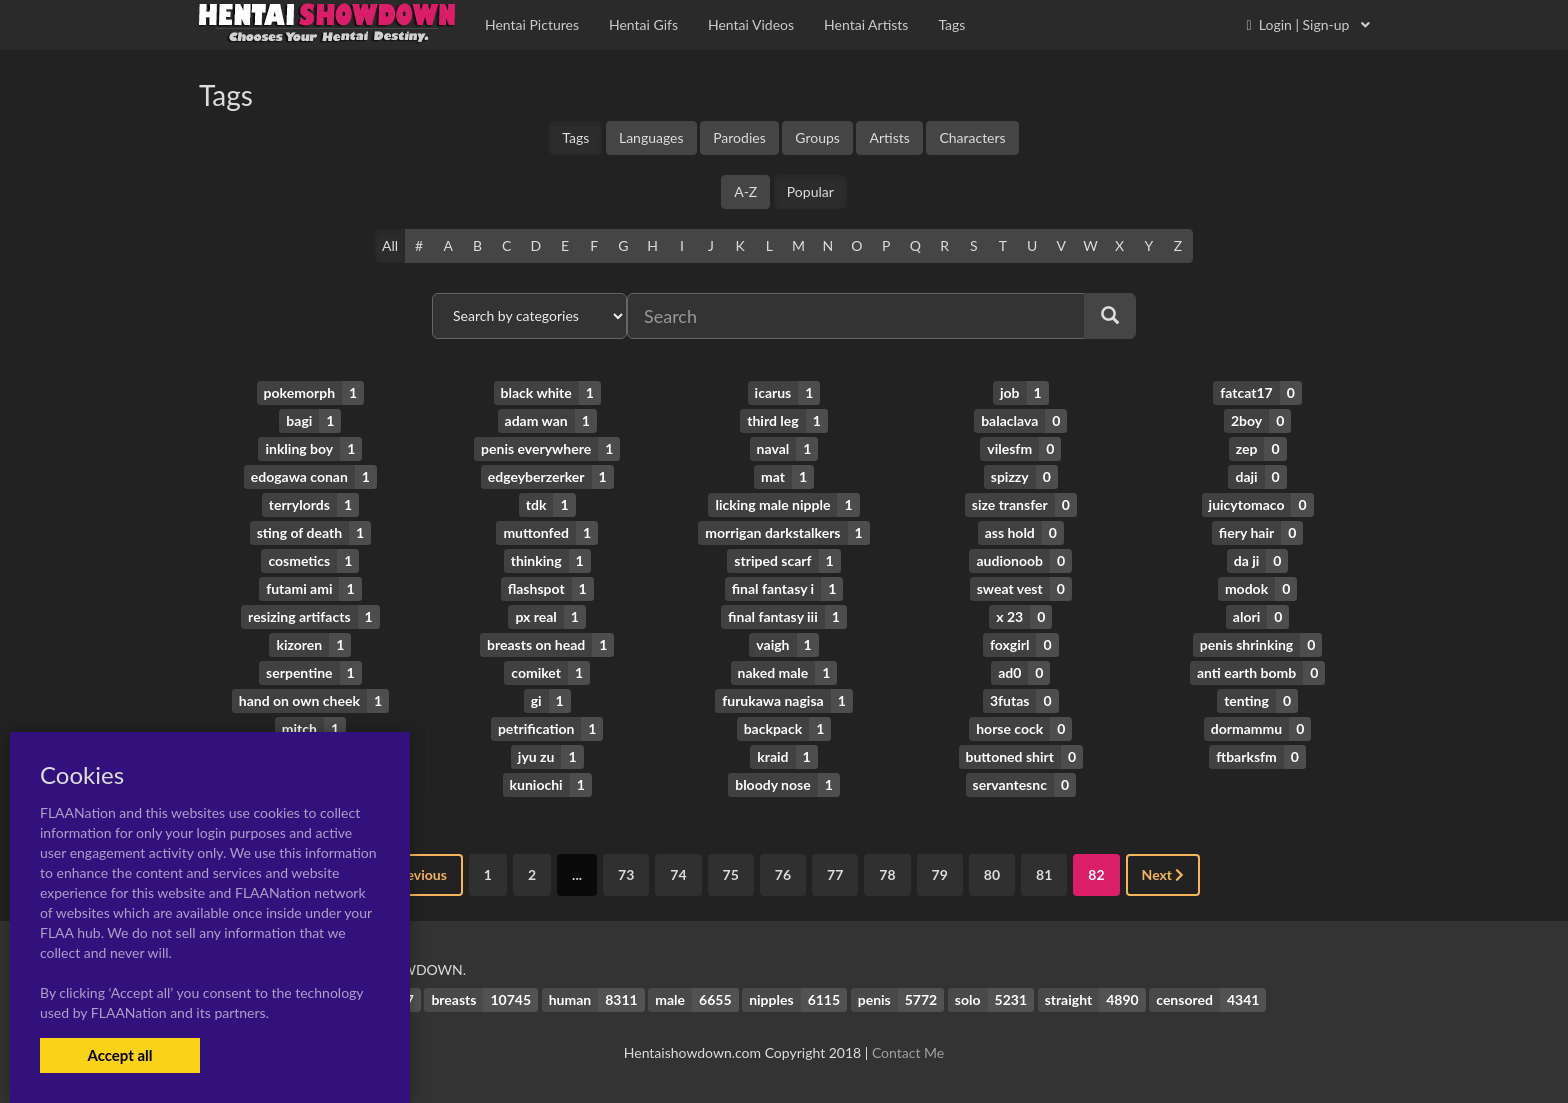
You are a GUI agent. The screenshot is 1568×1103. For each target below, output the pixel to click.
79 (940, 874)
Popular (810, 191)
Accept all (119, 1055)
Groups (817, 137)
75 (731, 874)
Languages (651, 137)
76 (783, 874)
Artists (889, 137)
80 (992, 874)
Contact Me (908, 1052)
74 (678, 874)
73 (626, 874)
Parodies (739, 137)
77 (835, 874)
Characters (972, 137)
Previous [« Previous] (414, 874)
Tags (575, 137)
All (390, 245)
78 (887, 874)
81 (1044, 874)
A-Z (745, 191)
